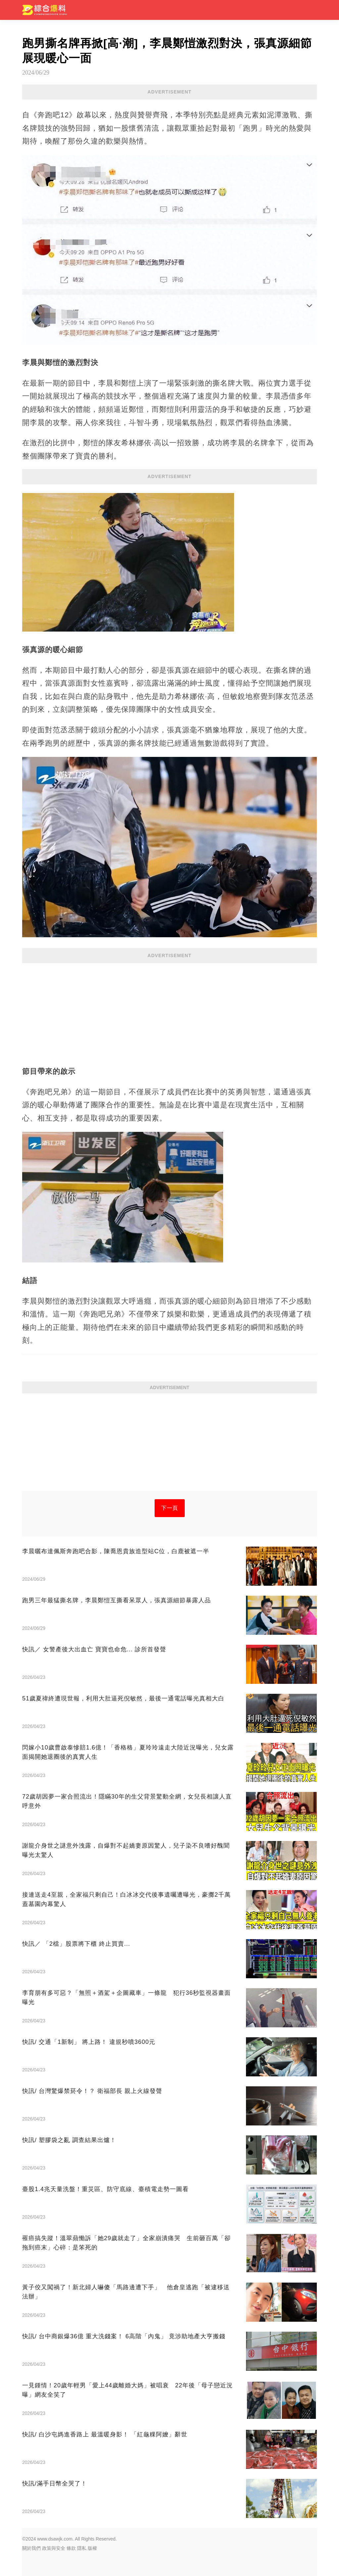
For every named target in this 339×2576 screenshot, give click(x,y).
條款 (71, 2548)
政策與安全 (53, 2548)
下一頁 (169, 1508)
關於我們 (31, 2548)
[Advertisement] (169, 1011)
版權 (92, 2548)
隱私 (81, 2548)
